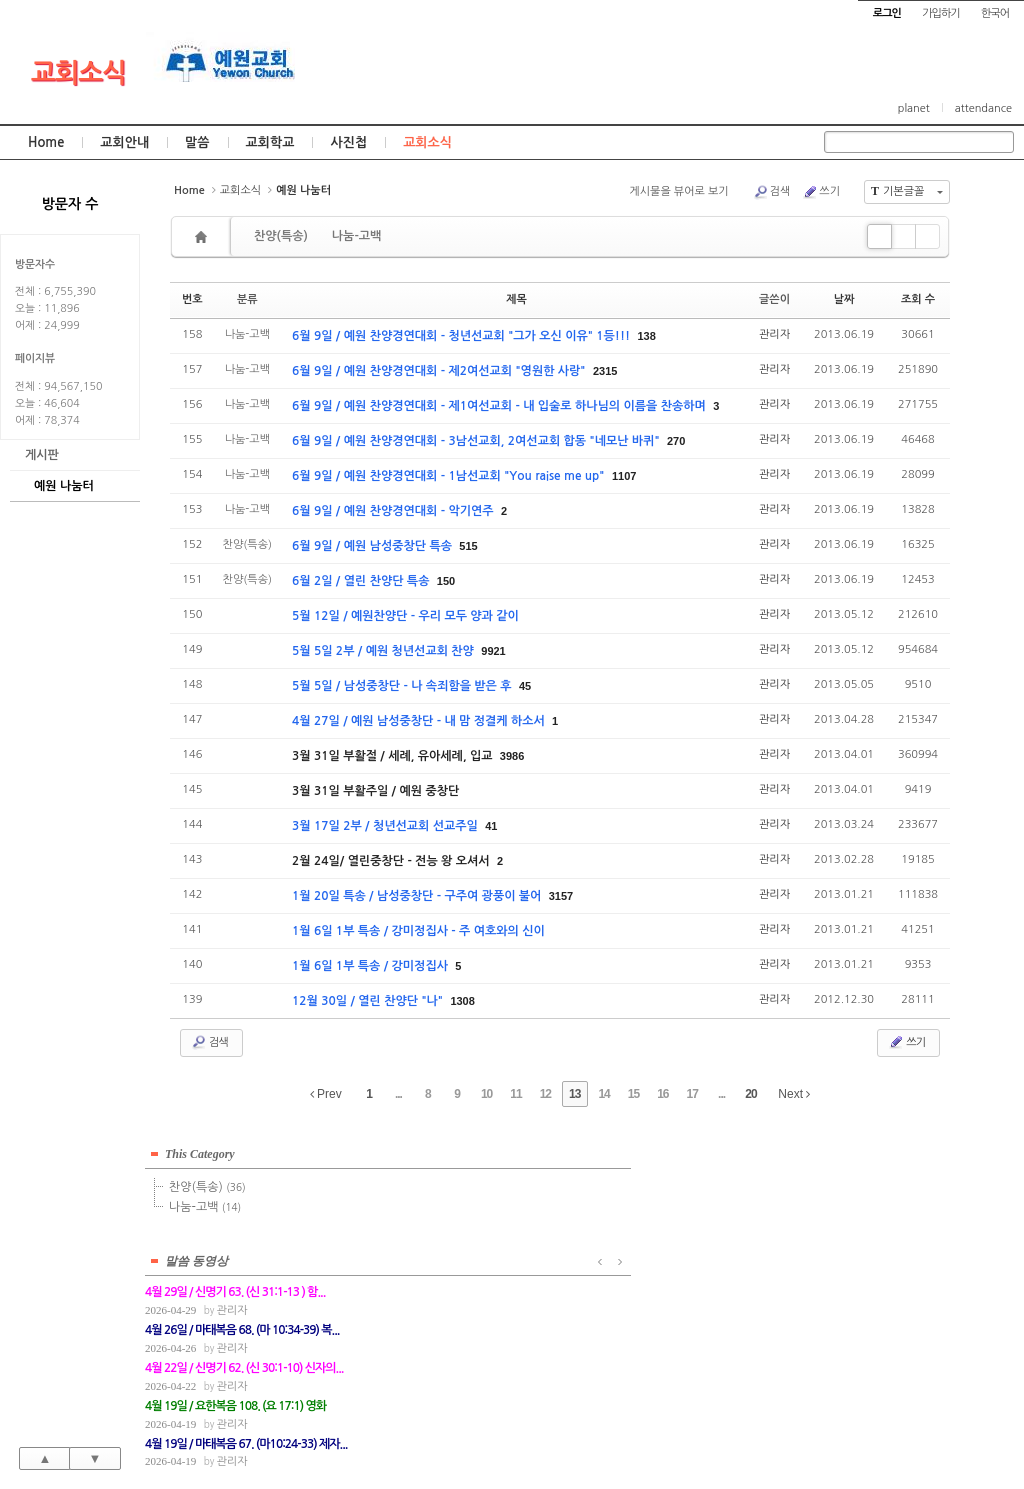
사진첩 (348, 142)
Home (46, 142)
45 (525, 686)
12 (545, 1094)
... (398, 1094)
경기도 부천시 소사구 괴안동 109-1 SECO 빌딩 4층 (546, 1430)
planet (914, 108)
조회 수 (918, 299)
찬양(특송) (281, 236)
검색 (772, 192)
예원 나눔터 (64, 486)
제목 (516, 299)
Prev (326, 1094)
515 (468, 546)
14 (603, 1094)
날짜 (844, 299)
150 (446, 581)
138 (646, 336)
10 (486, 1094)
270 (676, 441)
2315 (605, 371)
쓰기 (821, 192)
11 (515, 1094)
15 (633, 1094)
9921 (493, 651)
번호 (192, 299)
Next (794, 1094)
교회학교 (270, 142)
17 (692, 1094)
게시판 (42, 455)
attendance (983, 108)
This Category (200, 1150)
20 (750, 1094)
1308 (462, 1001)
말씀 (197, 142)
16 (662, 1094)
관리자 (774, 334)
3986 (512, 756)
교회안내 (124, 142)
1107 (624, 476)
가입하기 (940, 13)
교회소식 (78, 73)
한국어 (995, 13)
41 (491, 826)
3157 (561, 896)
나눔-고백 (356, 236)
